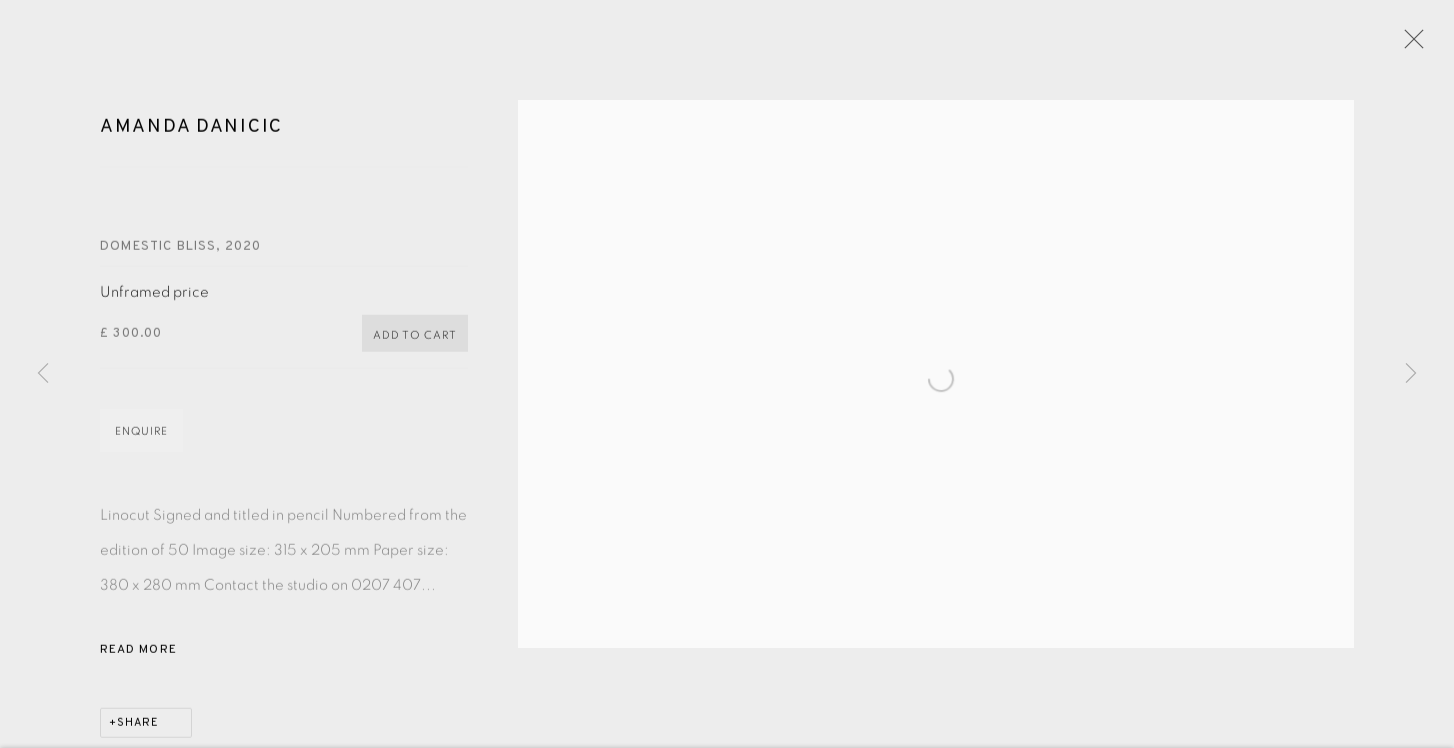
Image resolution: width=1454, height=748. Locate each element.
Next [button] (1411, 374)
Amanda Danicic (191, 132)
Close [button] (1409, 45)
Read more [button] (138, 655)
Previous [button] (43, 374)
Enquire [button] (141, 436)
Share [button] (138, 728)
